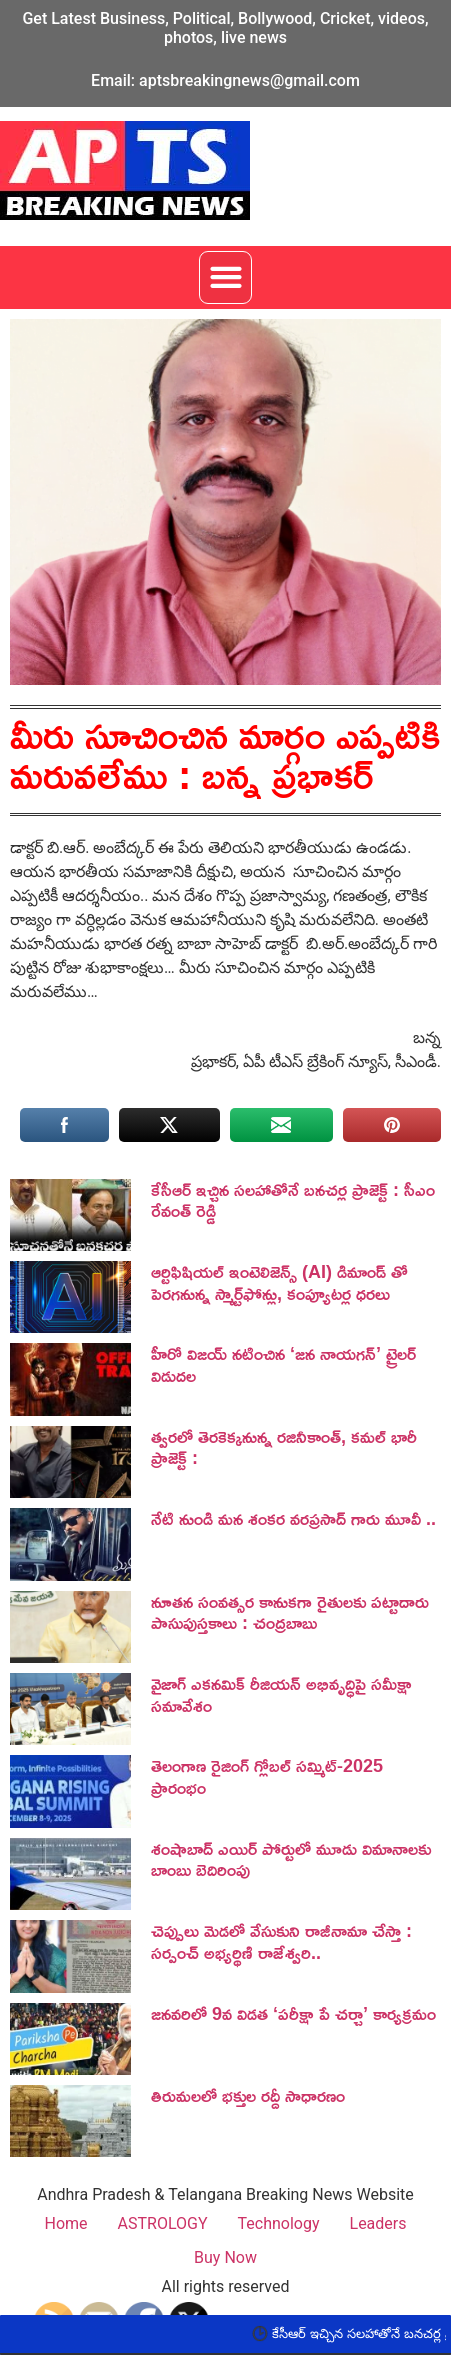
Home (65, 2223)
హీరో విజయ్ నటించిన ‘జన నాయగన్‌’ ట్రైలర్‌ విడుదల (283, 1364)
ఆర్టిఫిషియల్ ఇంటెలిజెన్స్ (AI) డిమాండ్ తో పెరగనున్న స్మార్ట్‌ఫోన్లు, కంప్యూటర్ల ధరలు (279, 1282)
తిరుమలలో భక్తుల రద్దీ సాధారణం (248, 2095)
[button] (225, 277)
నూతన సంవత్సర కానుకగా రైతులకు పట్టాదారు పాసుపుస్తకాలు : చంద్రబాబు (290, 1612)
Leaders (378, 2223)
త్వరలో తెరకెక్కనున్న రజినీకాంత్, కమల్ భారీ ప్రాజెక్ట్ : (284, 1447)
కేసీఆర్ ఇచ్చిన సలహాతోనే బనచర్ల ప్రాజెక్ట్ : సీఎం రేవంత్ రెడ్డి (293, 1200)
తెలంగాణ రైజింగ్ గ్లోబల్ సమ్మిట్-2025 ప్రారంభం (267, 1776)
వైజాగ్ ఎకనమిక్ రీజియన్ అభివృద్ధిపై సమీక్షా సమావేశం (281, 1694)
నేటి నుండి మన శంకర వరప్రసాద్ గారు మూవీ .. (293, 1518)
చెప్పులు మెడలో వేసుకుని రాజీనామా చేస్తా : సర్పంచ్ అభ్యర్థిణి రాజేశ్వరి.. (281, 1941)
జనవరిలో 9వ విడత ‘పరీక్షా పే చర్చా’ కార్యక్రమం (293, 2013)
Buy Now (225, 2257)
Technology (279, 2223)
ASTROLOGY (163, 2223)
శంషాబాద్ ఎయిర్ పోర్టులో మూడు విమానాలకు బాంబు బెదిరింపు (291, 1859)
